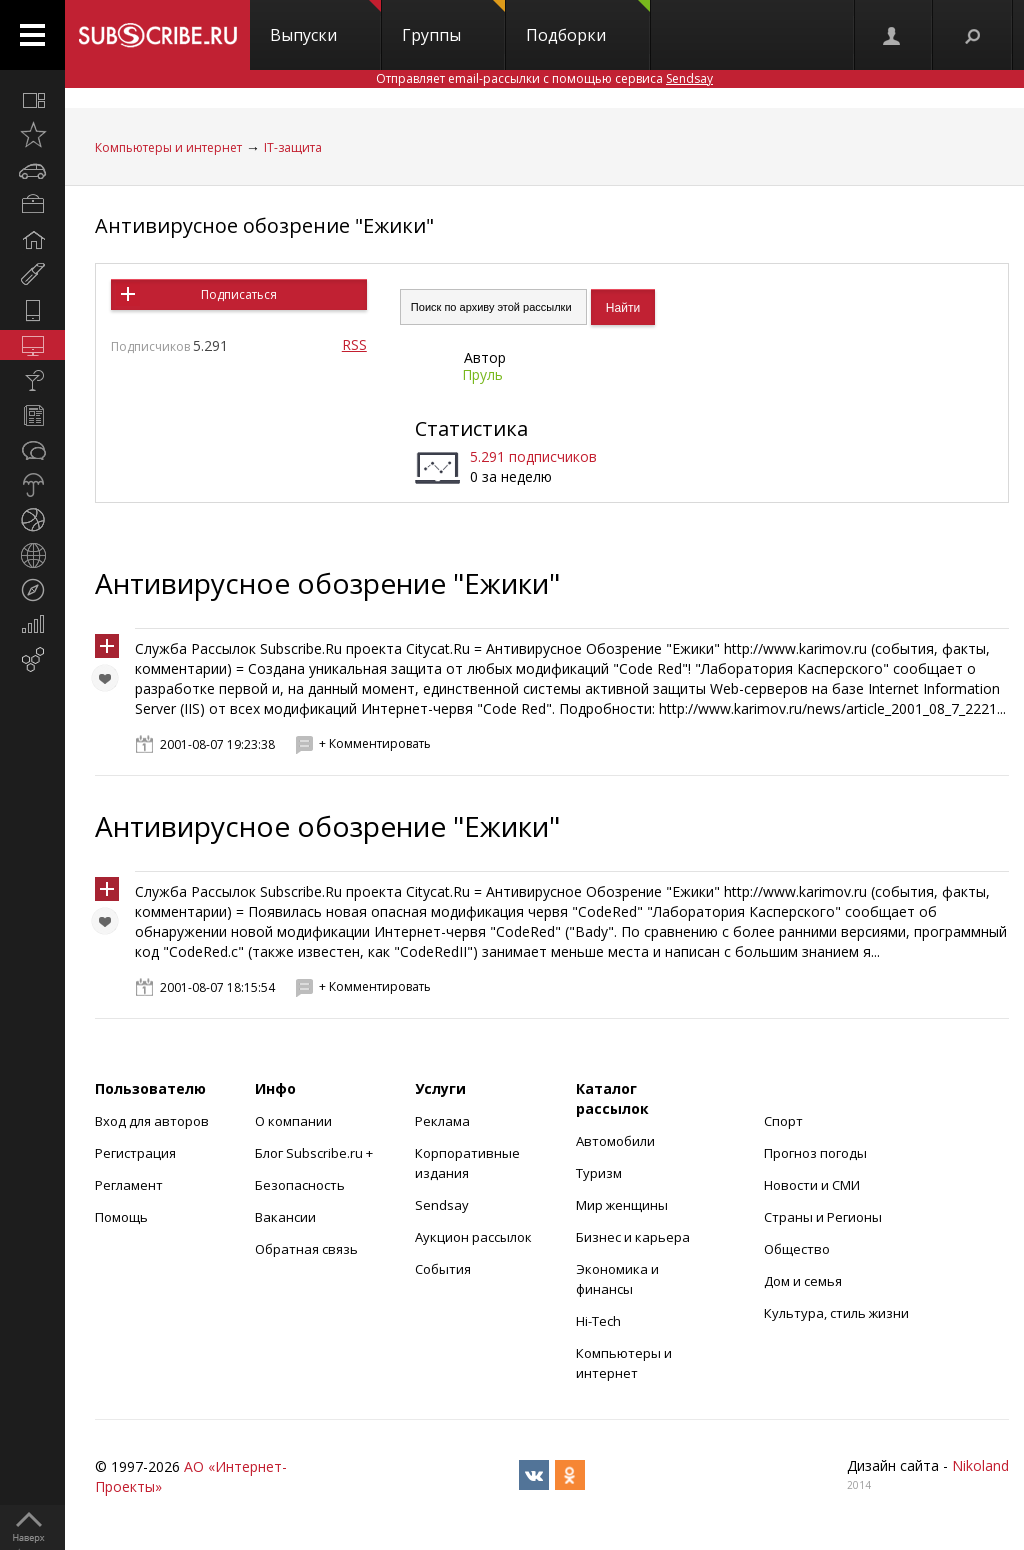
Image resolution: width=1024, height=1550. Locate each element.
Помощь (121, 1217)
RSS (354, 344)
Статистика (471, 428)
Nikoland (980, 1465)
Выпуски (325, 23)
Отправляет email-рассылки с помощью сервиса (544, 78)
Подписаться (239, 294)
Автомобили (615, 1141)
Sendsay (442, 1205)
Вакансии (285, 1217)
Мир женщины (622, 1205)
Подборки (588, 23)
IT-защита (293, 147)
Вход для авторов (152, 1121)
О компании (293, 1121)
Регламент (129, 1185)
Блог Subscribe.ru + (315, 1153)
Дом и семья (803, 1281)
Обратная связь (306, 1249)
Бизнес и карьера (633, 1237)
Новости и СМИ (812, 1185)
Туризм (599, 1173)
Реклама (442, 1121)
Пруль (482, 374)
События (443, 1269)
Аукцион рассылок (473, 1237)
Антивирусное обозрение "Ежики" (264, 225)
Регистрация (135, 1153)
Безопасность (300, 1185)
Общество (797, 1249)
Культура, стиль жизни (836, 1313)
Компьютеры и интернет (168, 147)
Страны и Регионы (823, 1217)
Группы (453, 23)
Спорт (783, 1121)
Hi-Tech (598, 1321)
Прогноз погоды (815, 1153)
